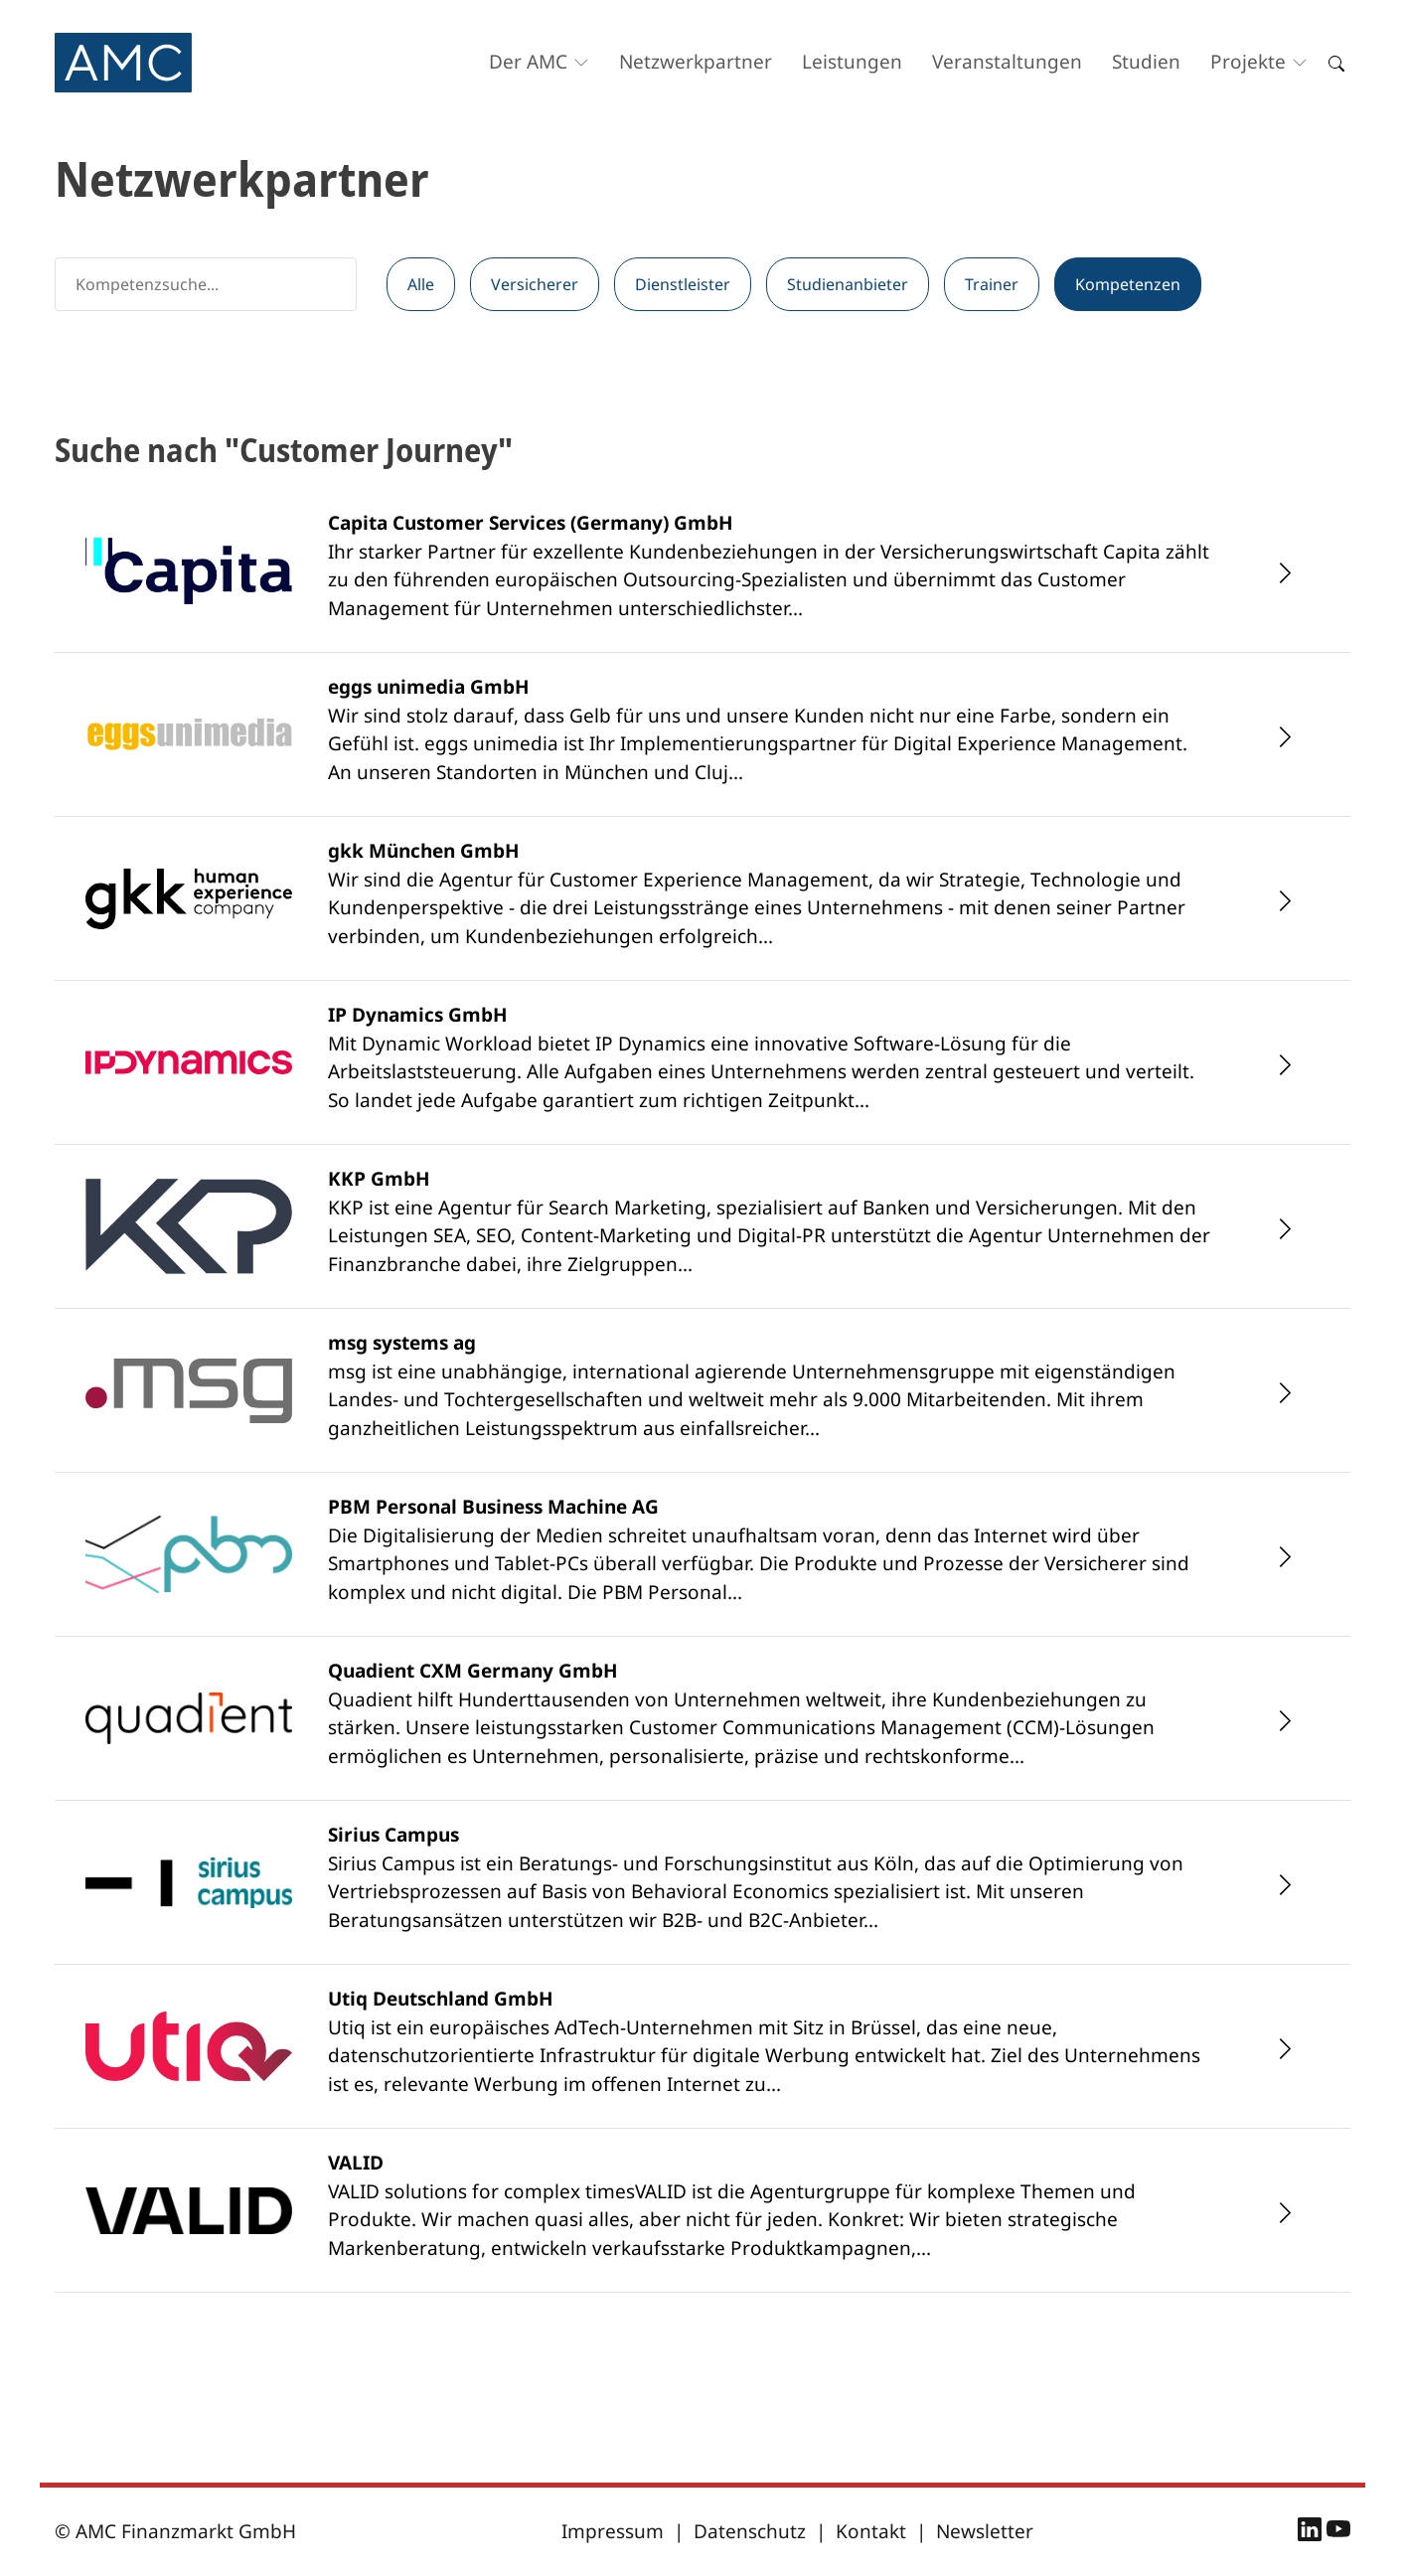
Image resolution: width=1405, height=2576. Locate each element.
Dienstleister (682, 284)
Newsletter (984, 2531)
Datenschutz (750, 2531)
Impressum (612, 2531)
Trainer (991, 284)
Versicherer (534, 284)
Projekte (1248, 62)
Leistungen (852, 62)
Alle (420, 284)
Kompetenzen (1127, 284)
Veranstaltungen (1007, 62)
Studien (1146, 62)
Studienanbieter (847, 284)
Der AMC (528, 62)
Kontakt (871, 2531)
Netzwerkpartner (695, 62)
